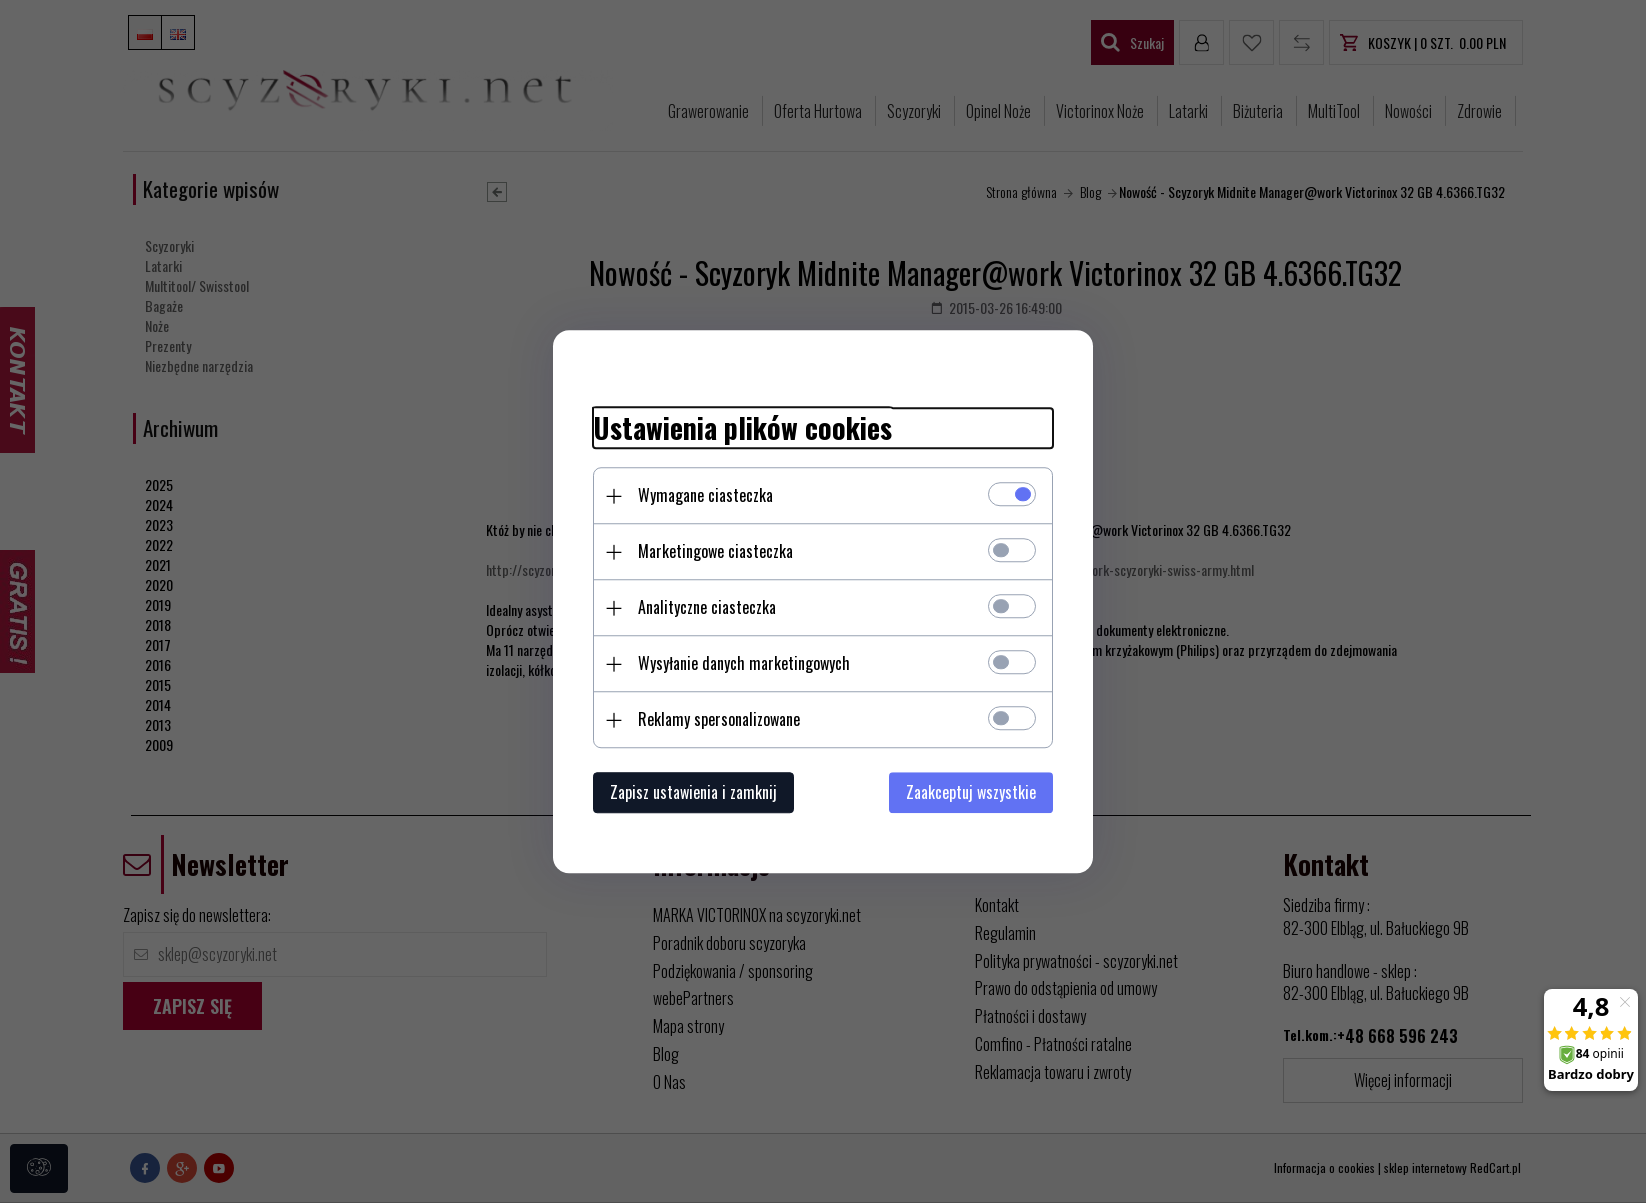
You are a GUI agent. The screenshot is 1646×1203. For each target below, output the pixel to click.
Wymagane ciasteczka (705, 495)
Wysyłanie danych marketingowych (744, 663)
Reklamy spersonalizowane (719, 719)
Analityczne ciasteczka (707, 607)
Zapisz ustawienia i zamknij (693, 792)
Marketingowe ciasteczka (715, 551)
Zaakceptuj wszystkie (971, 792)
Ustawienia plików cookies (742, 429)
